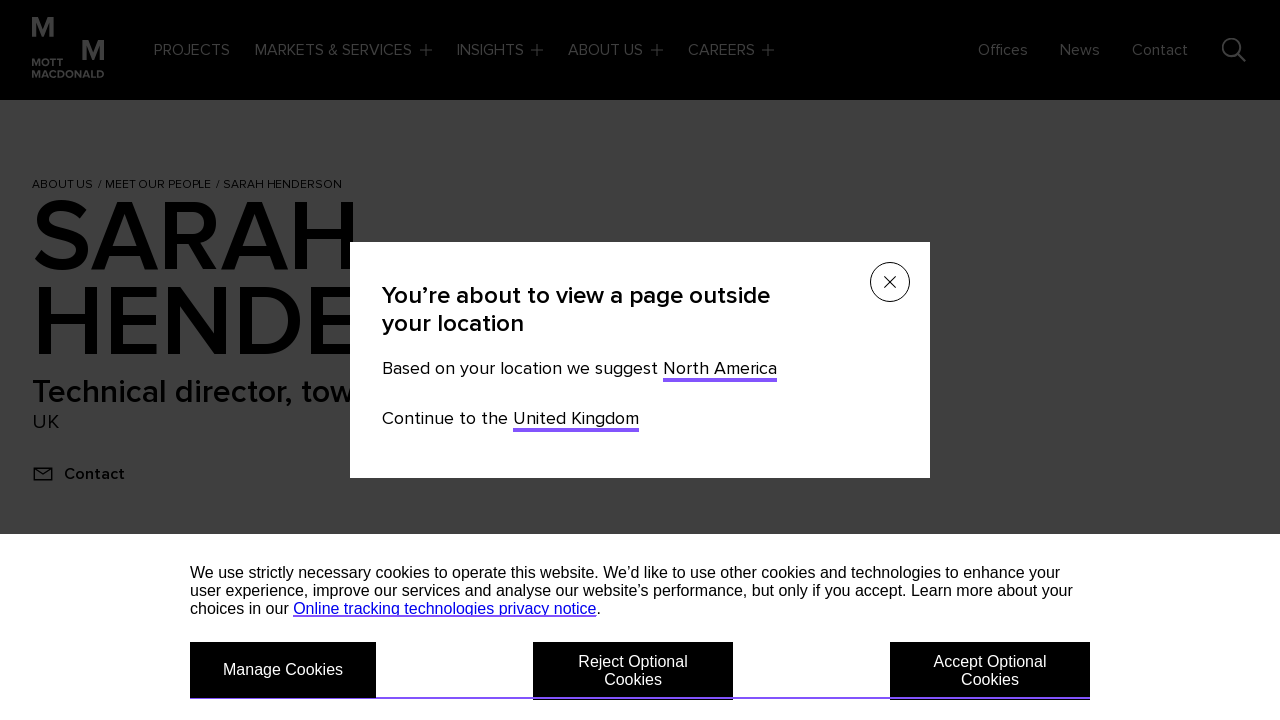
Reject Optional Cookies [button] (632, 670)
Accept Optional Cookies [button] (990, 670)
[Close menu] (890, 282)
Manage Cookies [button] (283, 669)
